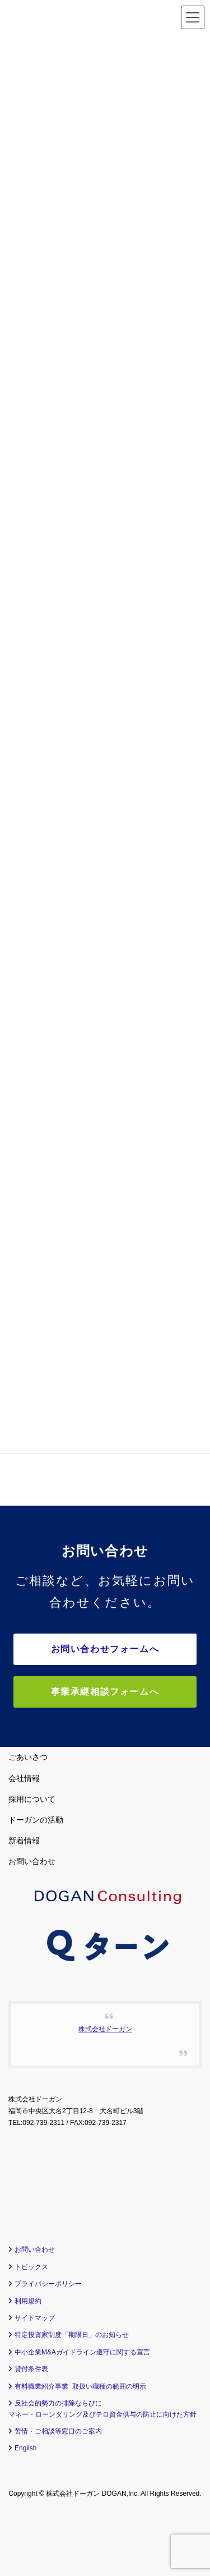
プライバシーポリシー (48, 2284)
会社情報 (24, 1778)
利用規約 (28, 2301)
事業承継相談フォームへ (105, 1691)
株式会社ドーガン (105, 2029)
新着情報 (24, 1840)
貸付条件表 (31, 2369)
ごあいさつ (28, 1756)
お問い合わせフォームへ (105, 1649)
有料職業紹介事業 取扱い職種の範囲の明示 (80, 2386)
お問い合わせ (31, 1861)
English (25, 2448)
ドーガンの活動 (35, 1819)
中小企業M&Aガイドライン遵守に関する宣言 (82, 2352)
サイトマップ (35, 2318)
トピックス (31, 2267)
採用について (31, 1799)
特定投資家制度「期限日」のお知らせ (72, 2335)
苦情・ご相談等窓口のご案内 (58, 2431)
